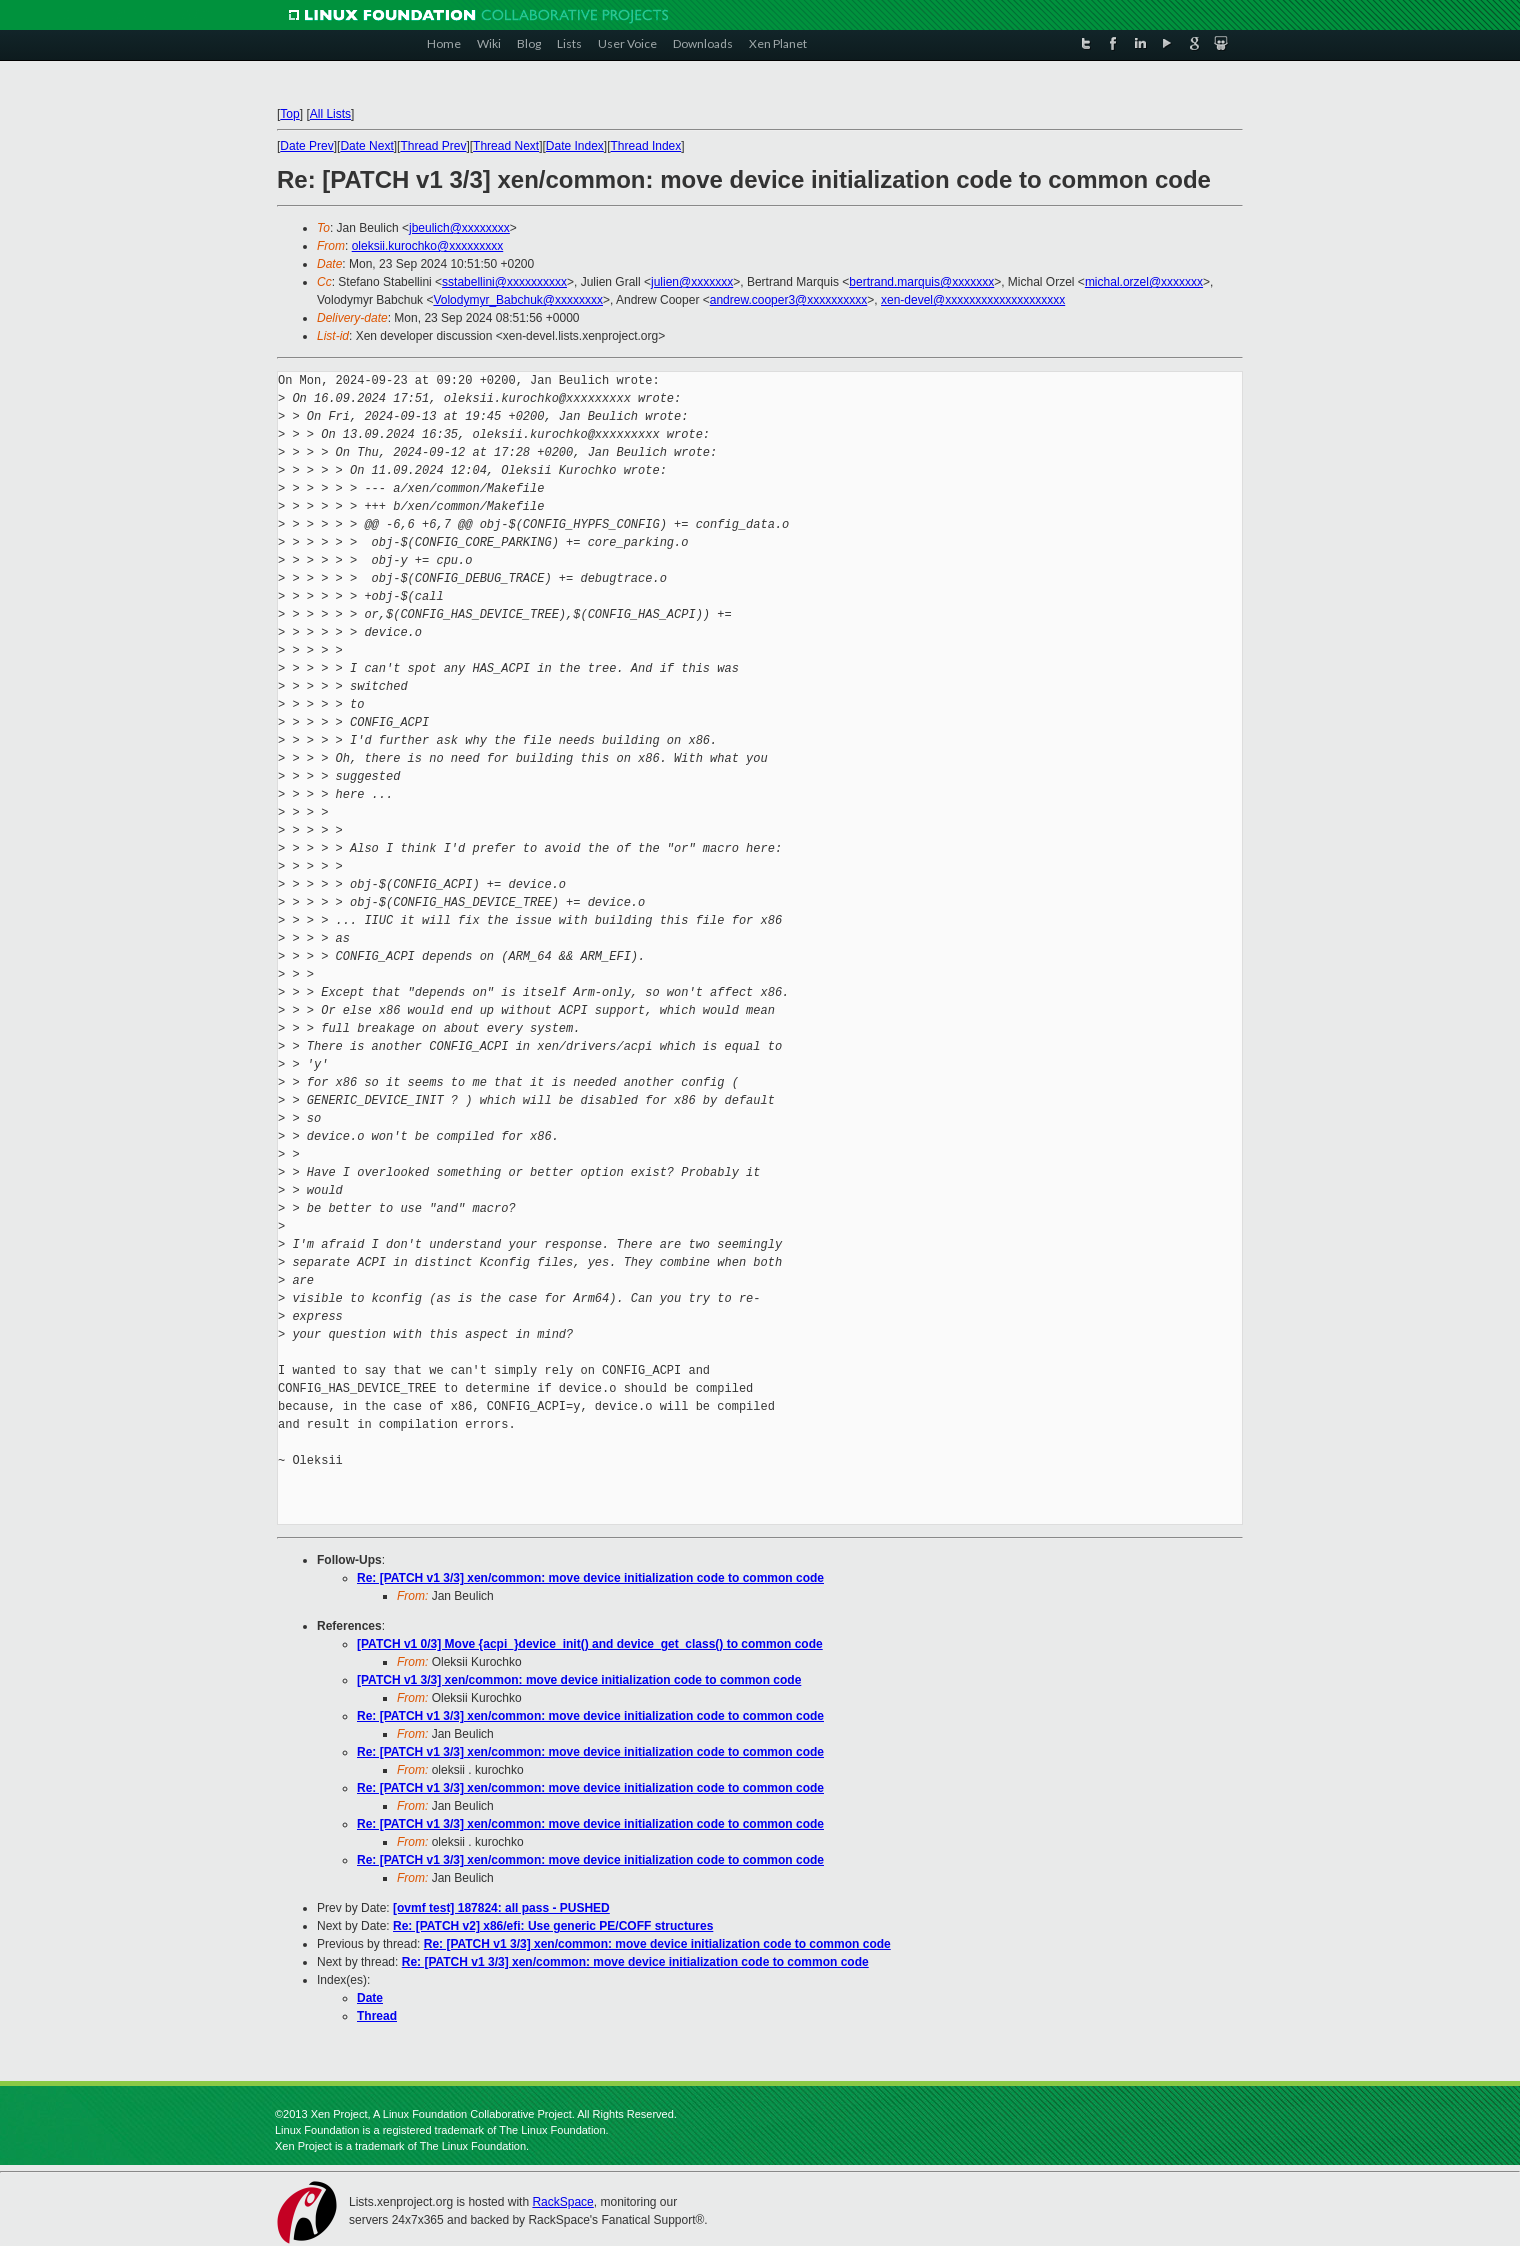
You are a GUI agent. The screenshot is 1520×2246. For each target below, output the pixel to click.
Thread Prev (433, 146)
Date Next (366, 146)
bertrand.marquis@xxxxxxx (921, 282)
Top (289, 114)
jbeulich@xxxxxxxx (459, 228)
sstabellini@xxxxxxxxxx (504, 282)
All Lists (330, 114)
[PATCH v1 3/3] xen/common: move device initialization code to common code (579, 1680)
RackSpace (562, 2202)
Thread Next (506, 146)
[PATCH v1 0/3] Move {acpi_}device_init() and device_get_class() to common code (590, 1644)
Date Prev (306, 146)
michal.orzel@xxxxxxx (1144, 282)
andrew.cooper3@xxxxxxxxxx (789, 300)
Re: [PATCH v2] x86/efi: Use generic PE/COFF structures (553, 1926)
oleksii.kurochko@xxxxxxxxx (428, 246)
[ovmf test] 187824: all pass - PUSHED (501, 1908)
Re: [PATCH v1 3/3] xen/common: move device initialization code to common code (590, 1578)
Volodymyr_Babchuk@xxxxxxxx (518, 300)
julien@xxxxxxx (692, 282)
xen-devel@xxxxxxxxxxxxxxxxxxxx (973, 300)
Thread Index (646, 146)
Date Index (575, 146)
